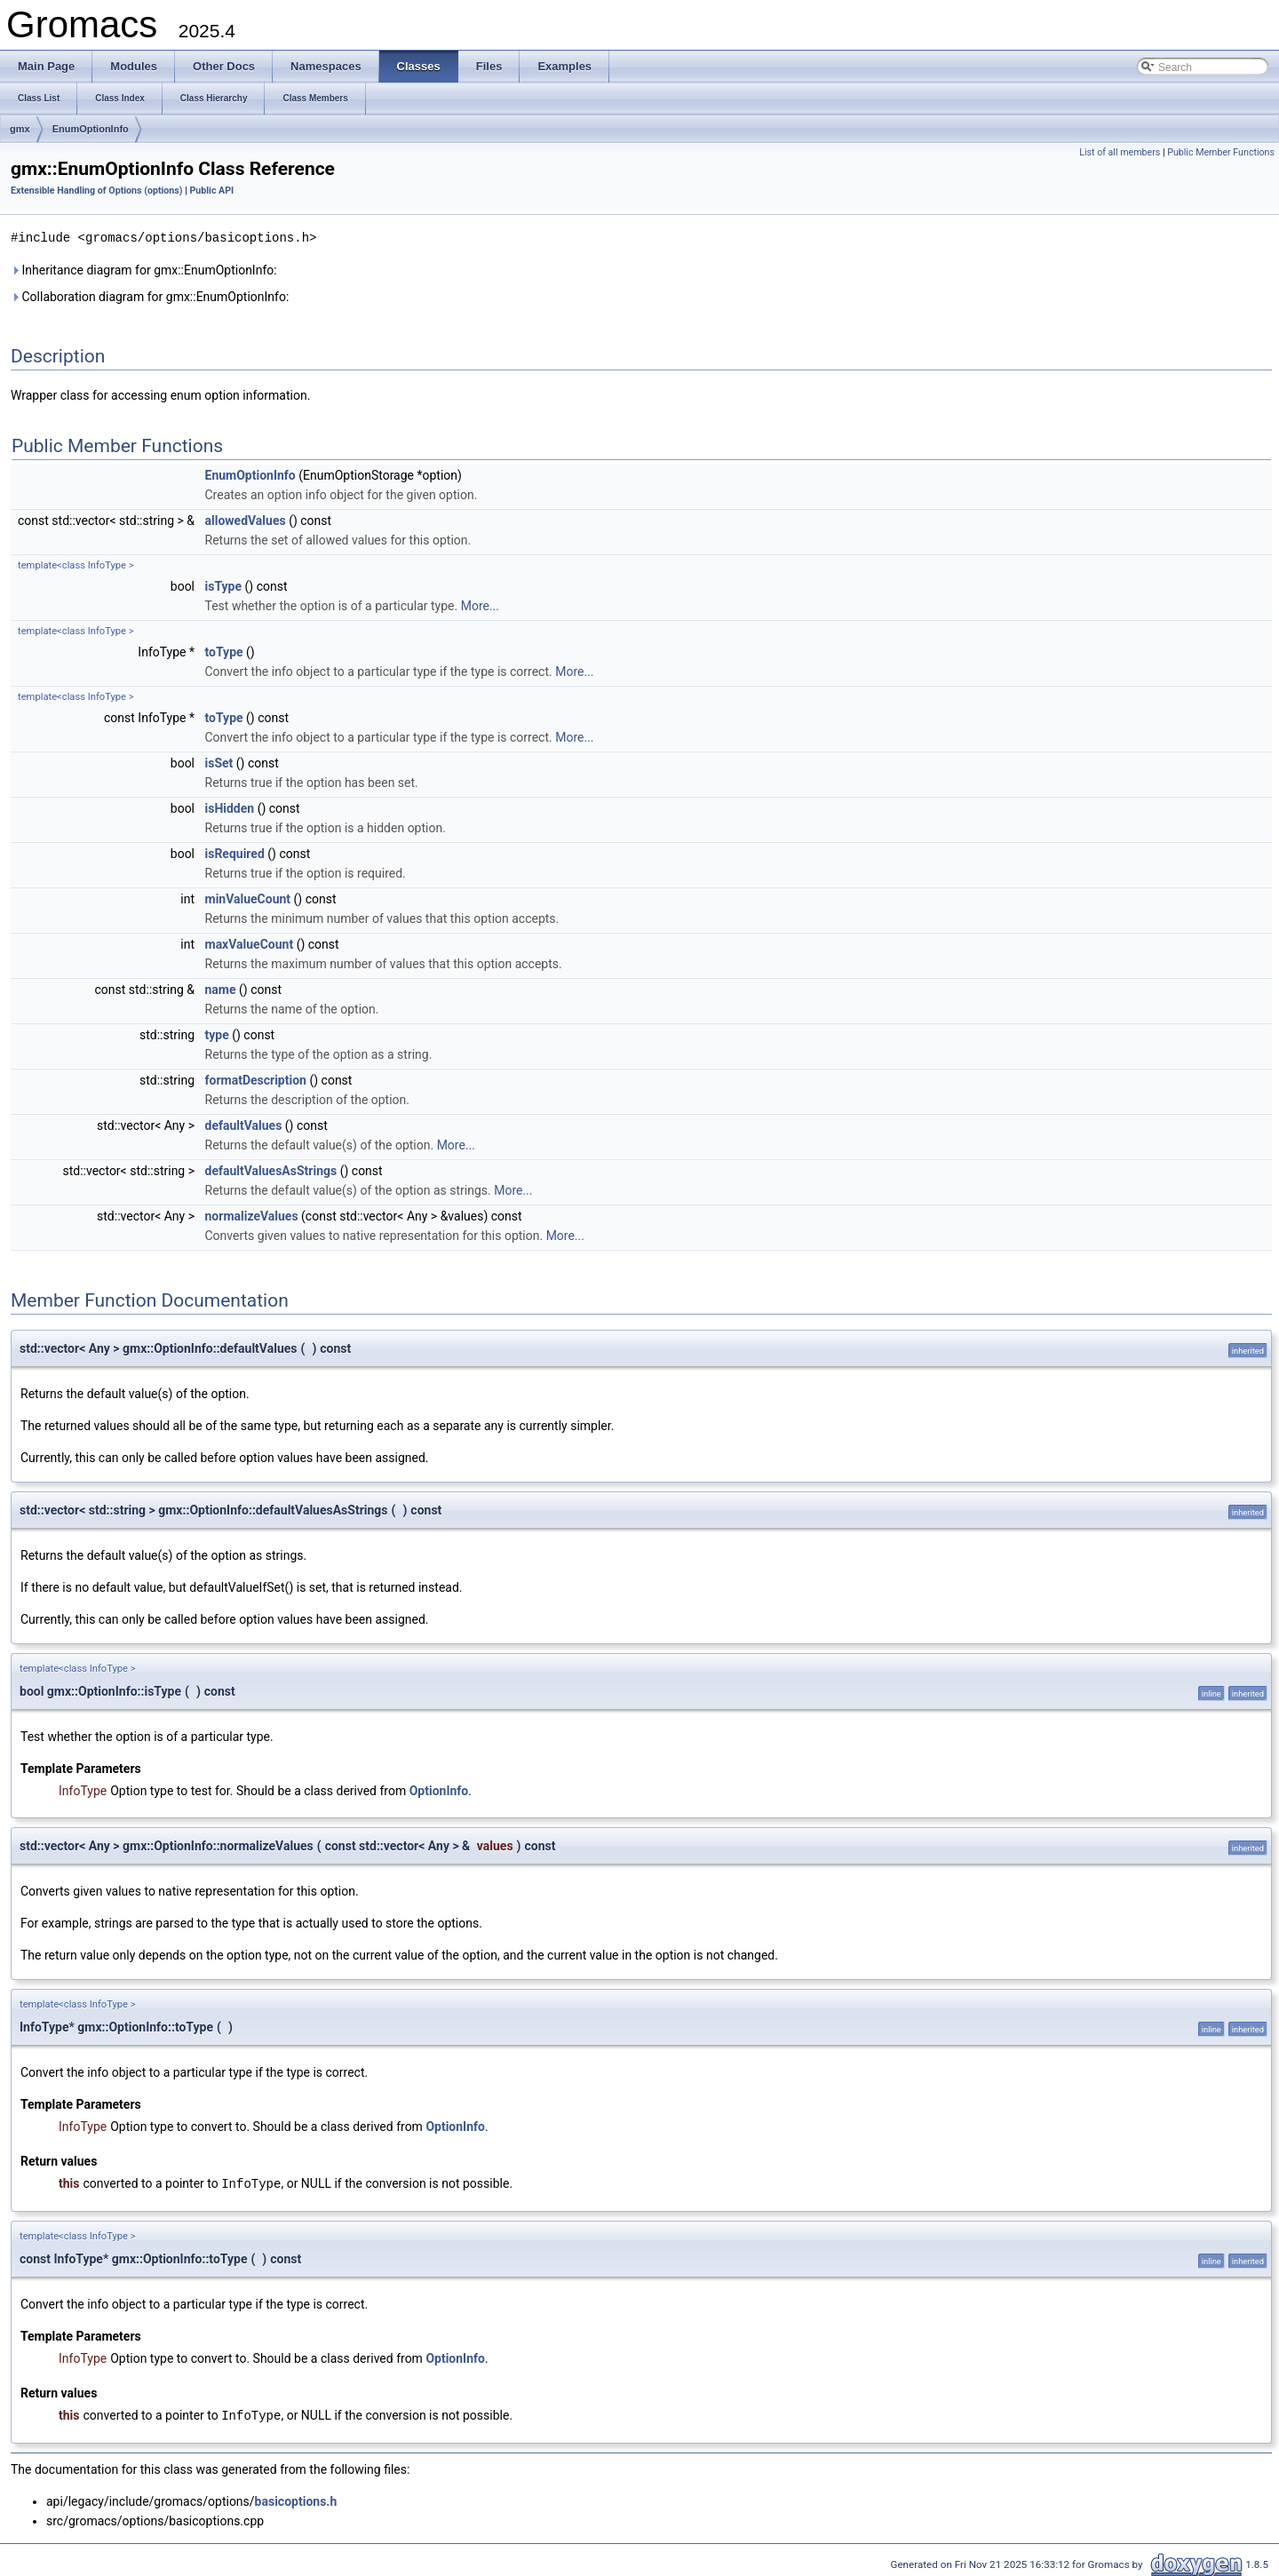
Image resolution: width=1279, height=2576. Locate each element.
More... (480, 605)
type (217, 1034)
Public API (211, 190)
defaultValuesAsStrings (271, 1170)
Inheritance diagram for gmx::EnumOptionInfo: (144, 269)
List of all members (1119, 152)
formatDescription (255, 1079)
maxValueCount (249, 943)
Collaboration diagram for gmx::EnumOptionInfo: (150, 296)
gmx (20, 128)
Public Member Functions (1221, 152)
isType (223, 585)
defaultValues (243, 1124)
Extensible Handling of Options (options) (97, 190)
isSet (219, 762)
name (220, 989)
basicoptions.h (296, 2499)
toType (224, 651)
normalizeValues (251, 1215)
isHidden (230, 807)
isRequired (235, 853)
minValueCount (248, 898)
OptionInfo (439, 1790)
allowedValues (245, 520)
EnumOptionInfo (90, 128)
